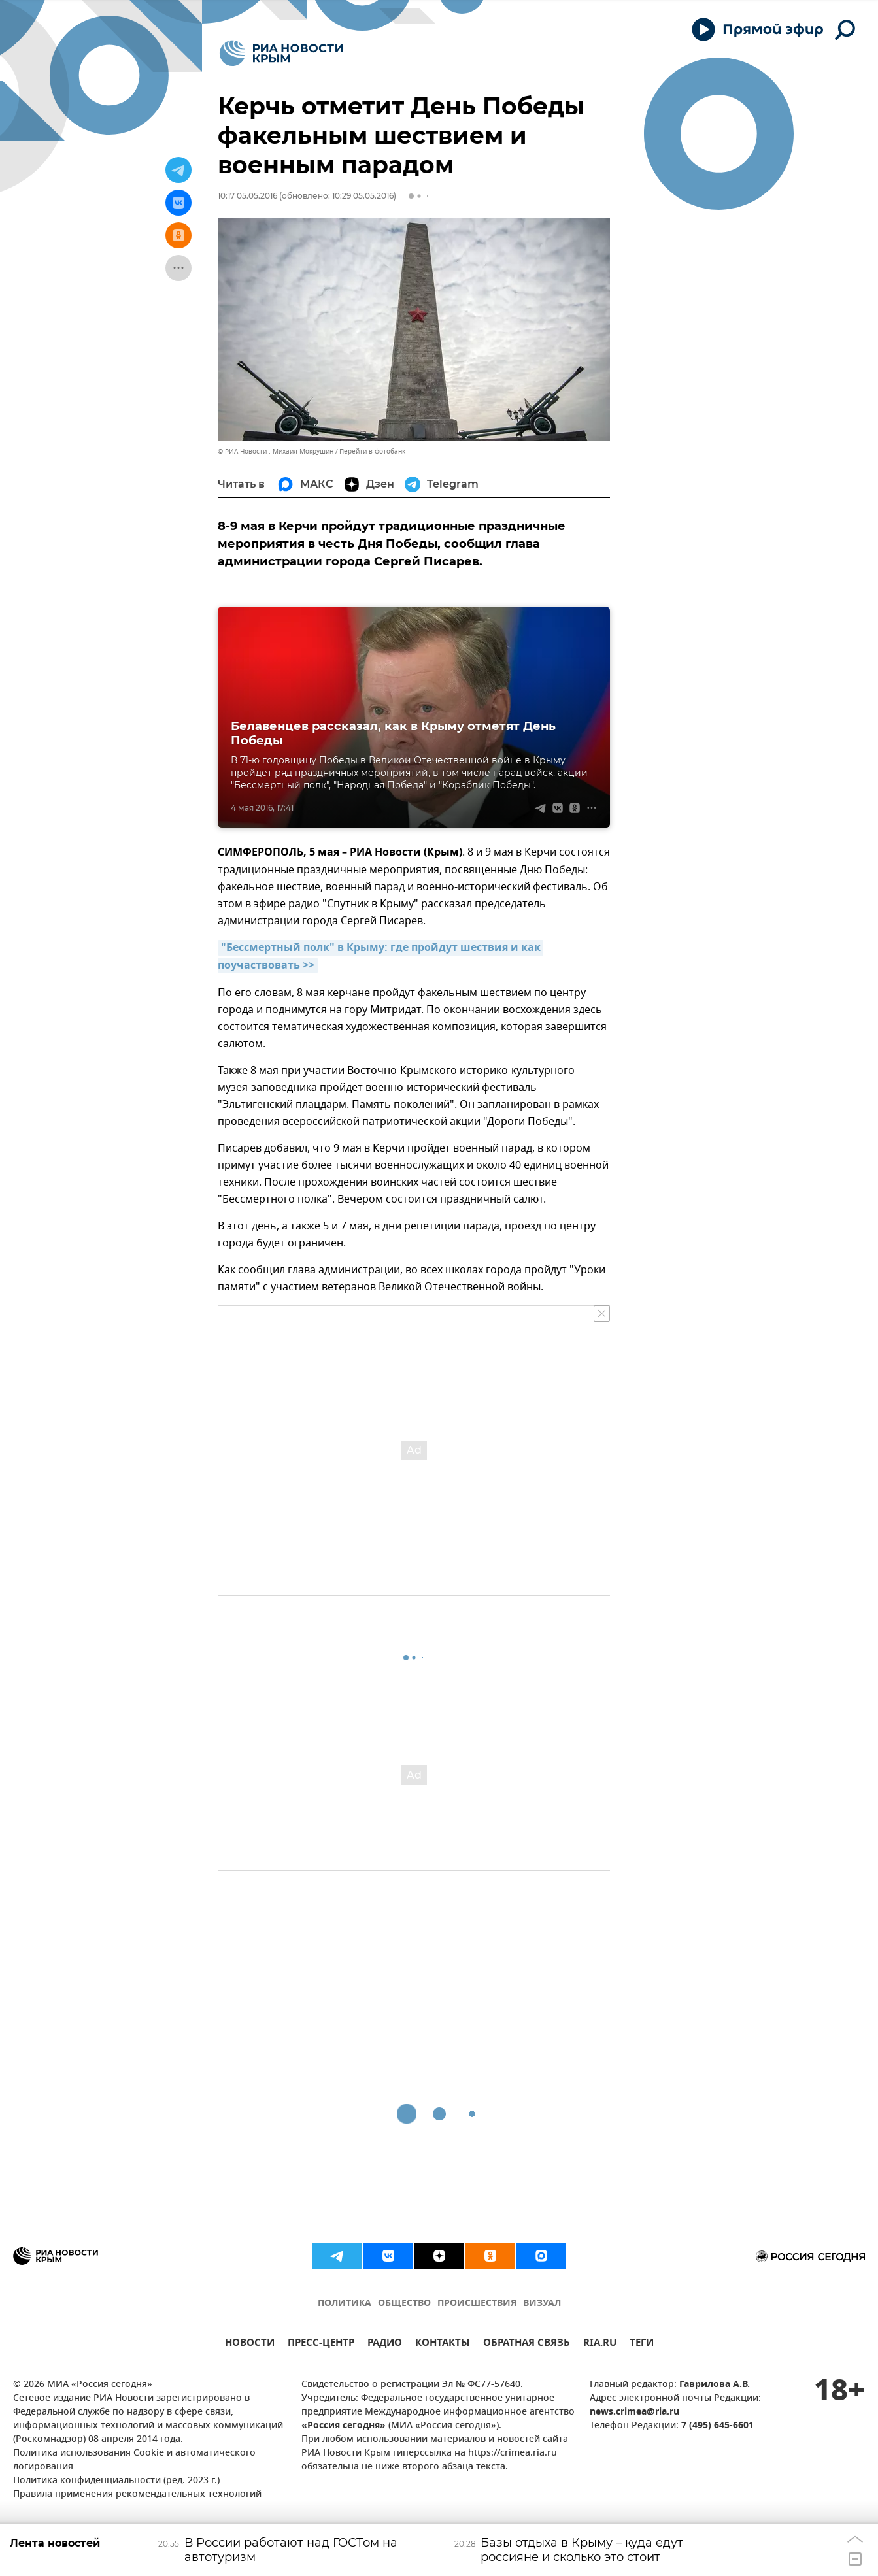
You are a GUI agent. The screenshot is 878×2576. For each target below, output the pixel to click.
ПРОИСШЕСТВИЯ (476, 2303)
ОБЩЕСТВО (404, 2303)
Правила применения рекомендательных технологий (137, 2494)
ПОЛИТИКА (344, 2303)
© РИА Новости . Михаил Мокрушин (275, 451)
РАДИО (384, 2344)
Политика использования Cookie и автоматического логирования (134, 2460)
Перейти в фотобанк (372, 451)
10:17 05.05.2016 (247, 196)
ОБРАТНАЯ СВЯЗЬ (526, 2344)
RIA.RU (599, 2344)
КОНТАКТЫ (442, 2344)
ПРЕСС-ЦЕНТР (321, 2344)
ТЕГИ (642, 2344)
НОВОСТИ (250, 2344)
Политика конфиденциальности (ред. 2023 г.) (116, 2480)
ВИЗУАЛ (542, 2303)
